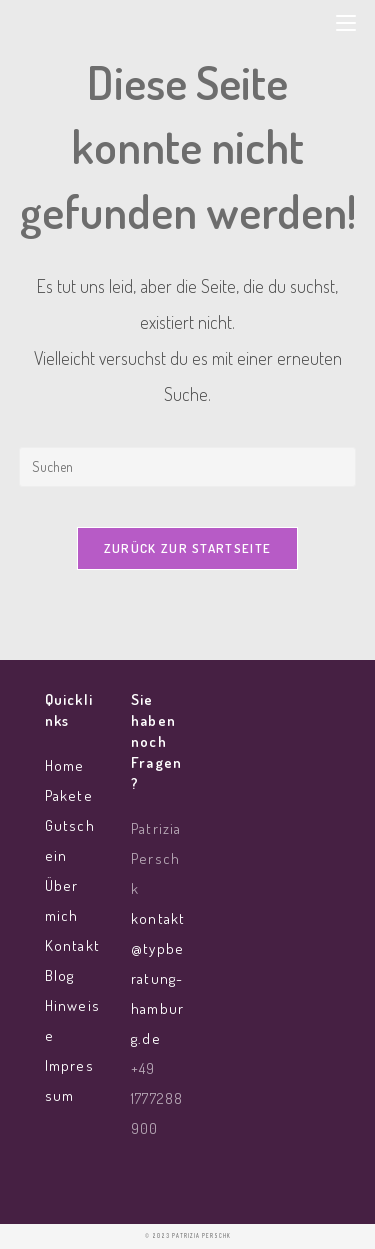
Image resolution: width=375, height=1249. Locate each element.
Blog (59, 975)
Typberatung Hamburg (152, 28)
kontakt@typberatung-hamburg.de (158, 978)
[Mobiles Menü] (346, 21)
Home (64, 765)
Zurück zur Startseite (187, 548)
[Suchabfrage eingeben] (188, 467)
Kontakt (72, 945)
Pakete (69, 795)
